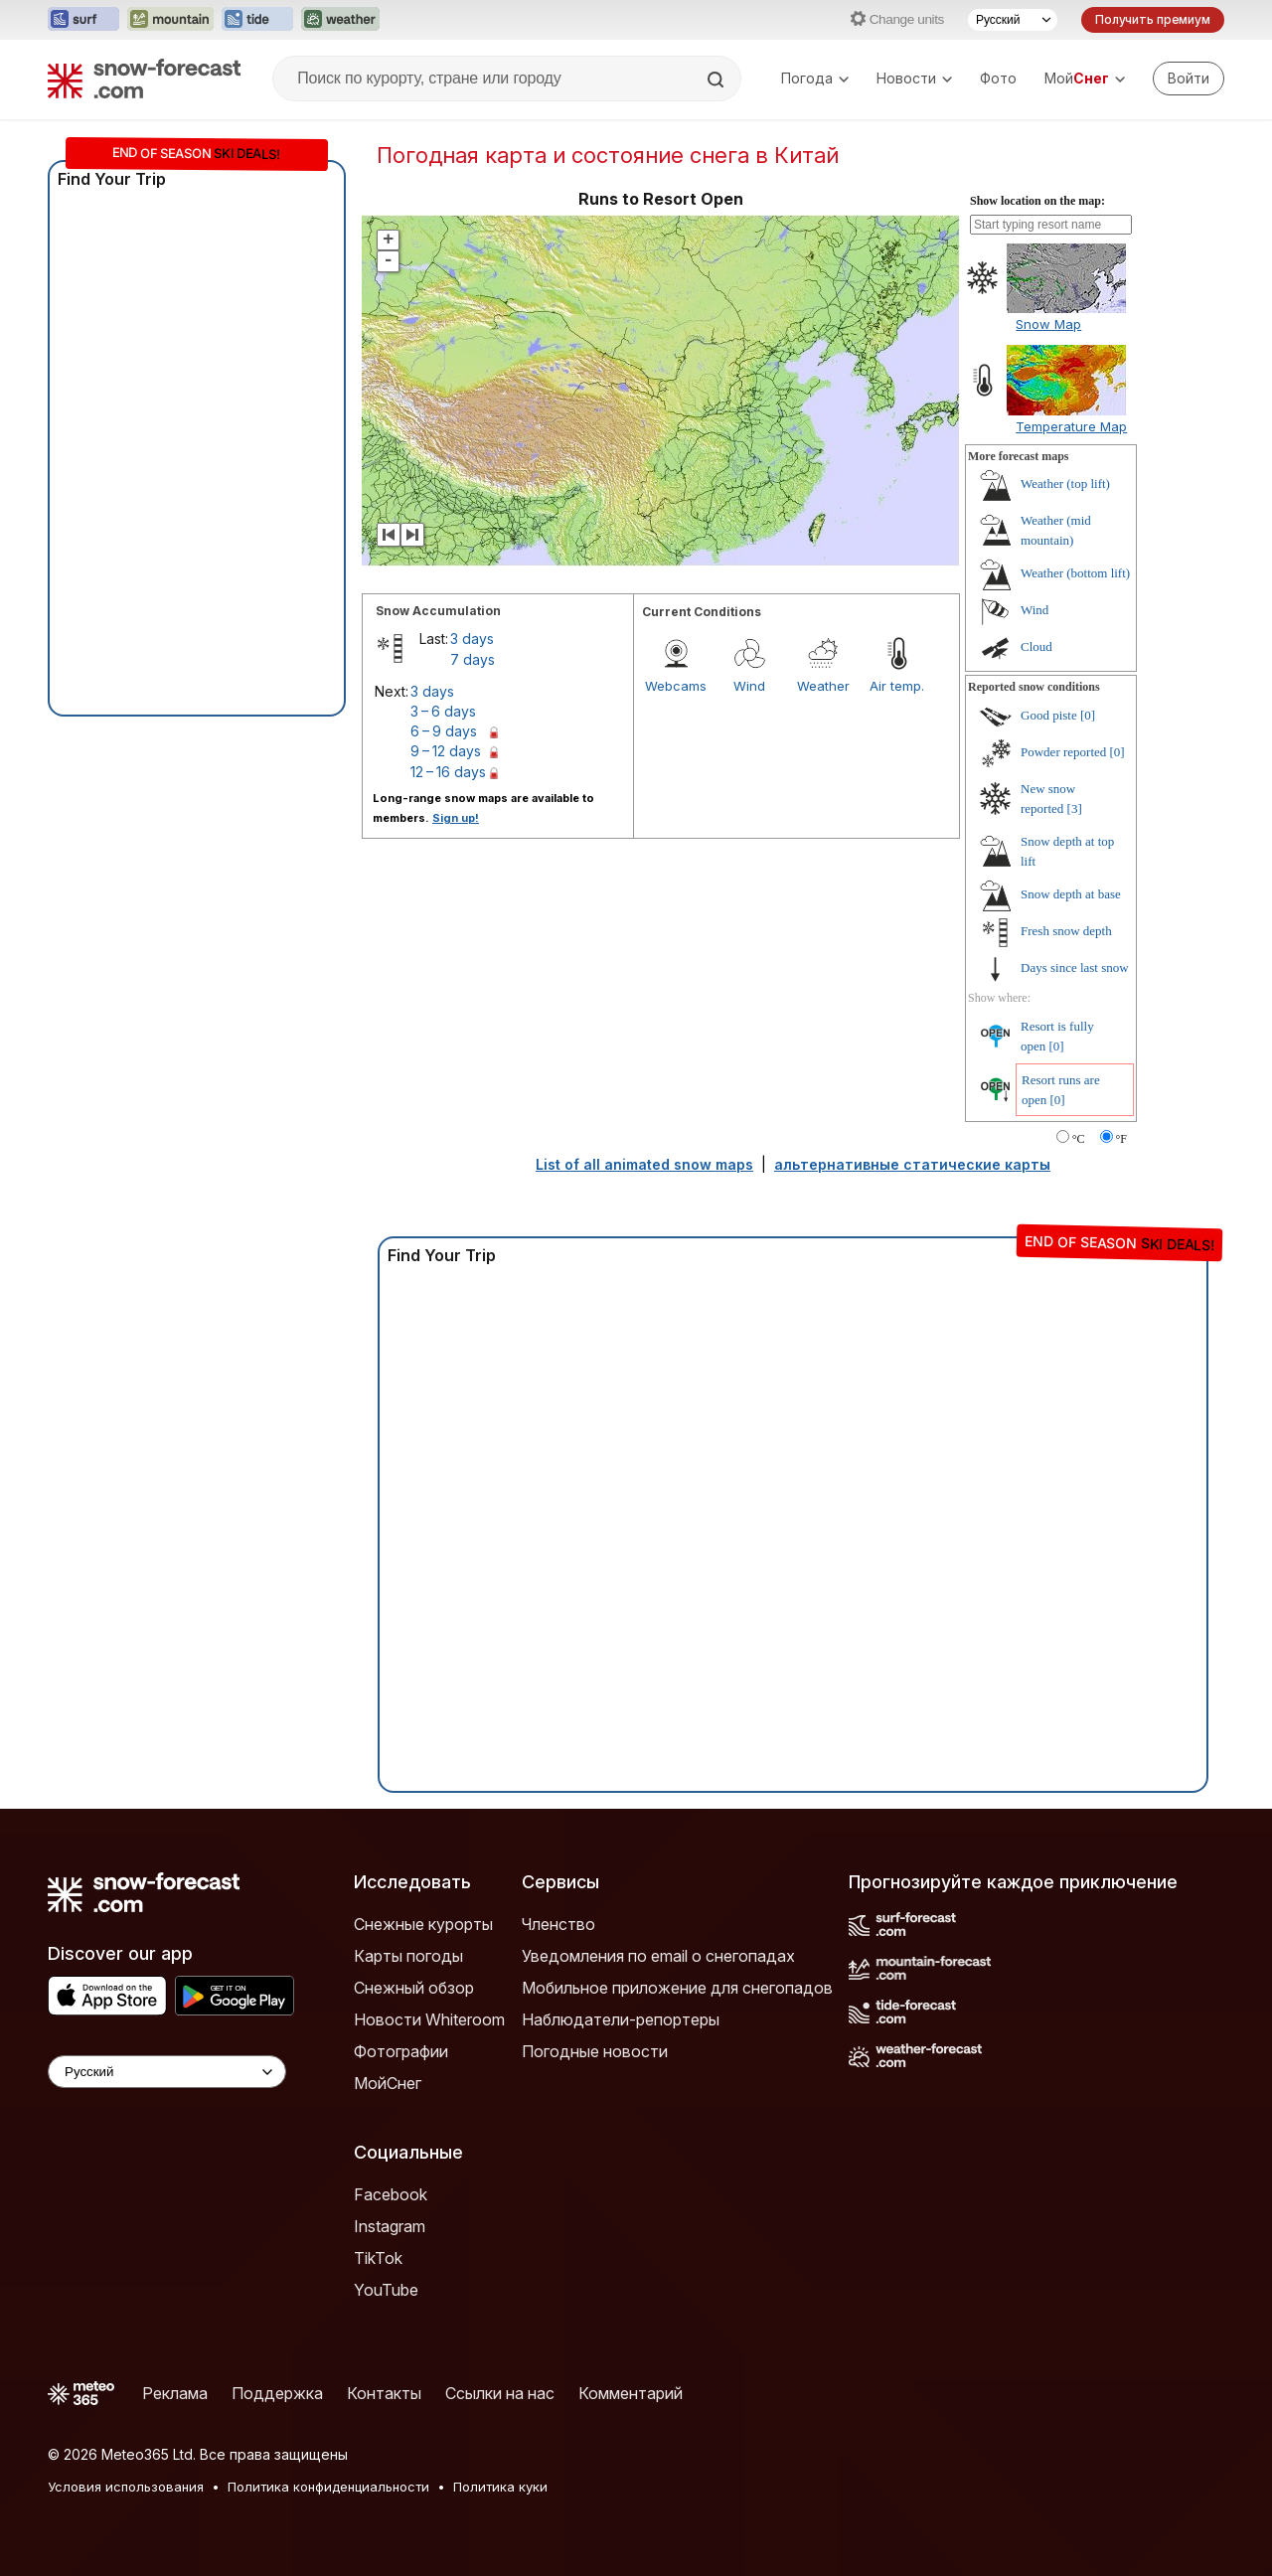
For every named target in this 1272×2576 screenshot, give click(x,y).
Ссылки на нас (500, 2393)
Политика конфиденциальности (328, 2487)
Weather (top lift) (1065, 483)
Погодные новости (595, 2051)
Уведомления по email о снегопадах (658, 1956)
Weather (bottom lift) (1075, 572)
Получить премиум (1152, 19)
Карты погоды (408, 1956)
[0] (1087, 715)
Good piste (1049, 715)
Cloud (1036, 646)
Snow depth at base (1071, 893)
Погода (815, 78)
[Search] (717, 79)
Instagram (389, 2226)
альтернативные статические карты (912, 1164)
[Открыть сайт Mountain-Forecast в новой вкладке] (170, 20)
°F (1121, 1139)
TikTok (378, 2258)
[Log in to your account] (1188, 78)
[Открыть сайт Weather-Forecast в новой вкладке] (340, 20)
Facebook (390, 2194)
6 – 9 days (443, 731)
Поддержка (277, 2393)
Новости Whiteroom (429, 2019)
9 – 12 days (445, 750)
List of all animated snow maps (644, 1164)
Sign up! (455, 818)
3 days (472, 638)
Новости (914, 78)
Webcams (676, 686)
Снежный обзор (414, 1988)
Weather (823, 686)
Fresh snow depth (1066, 930)
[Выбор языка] (1012, 20)
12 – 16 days (448, 771)
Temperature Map (1071, 426)
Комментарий (630, 2393)
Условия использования (126, 2487)
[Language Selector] (167, 2071)
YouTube (386, 2290)
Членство (558, 1924)
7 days (472, 659)
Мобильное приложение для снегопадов (677, 1988)
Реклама (175, 2393)
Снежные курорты (423, 1924)
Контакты (384, 2393)
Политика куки (500, 2487)
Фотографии (401, 2051)
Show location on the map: (1037, 201)
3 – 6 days (443, 711)
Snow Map (1048, 324)
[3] (1074, 808)
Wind (749, 686)
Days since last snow (1075, 967)
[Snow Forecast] (144, 78)
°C (1078, 1139)
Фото (998, 78)
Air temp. (897, 686)
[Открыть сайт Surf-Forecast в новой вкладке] (83, 20)
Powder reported (1063, 751)
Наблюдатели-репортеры (620, 2019)
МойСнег (387, 2083)
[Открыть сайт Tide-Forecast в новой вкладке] (257, 20)
